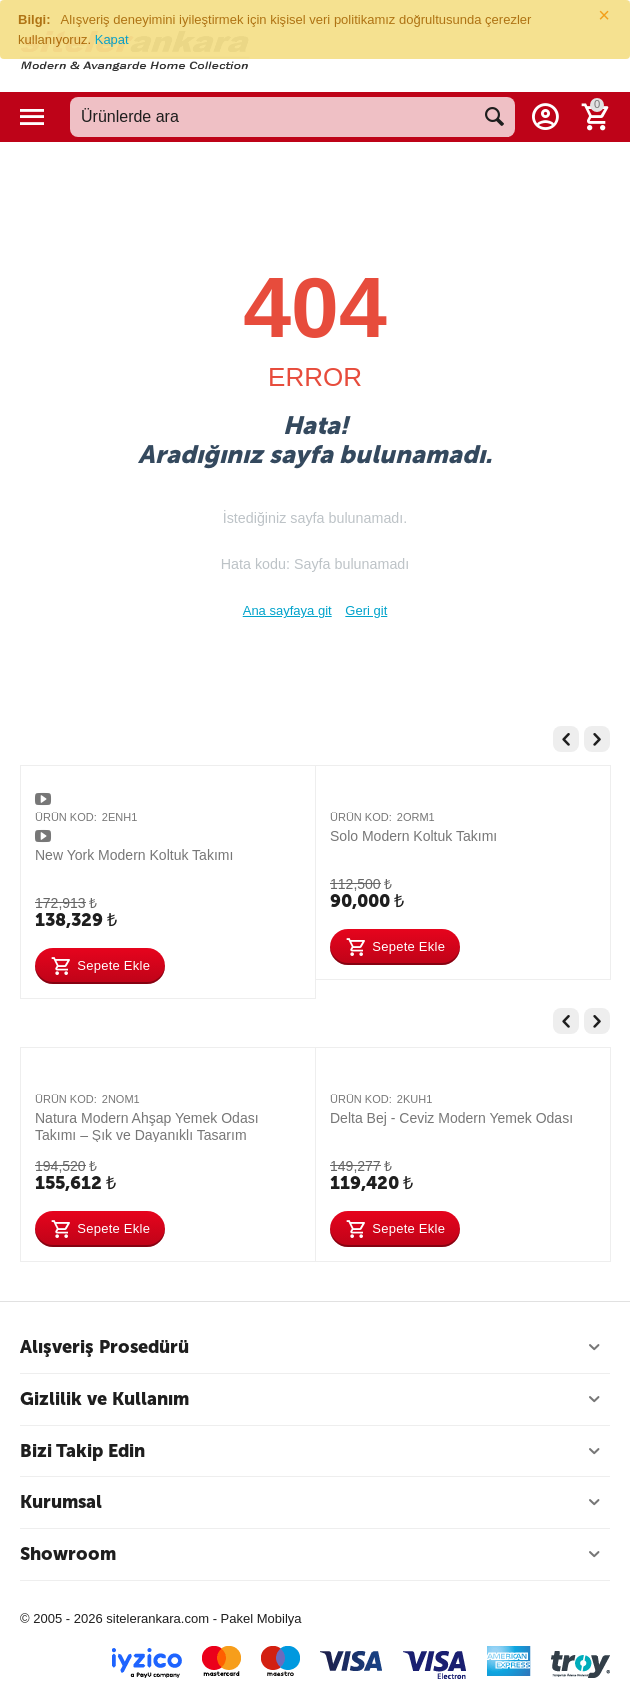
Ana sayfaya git (287, 610)
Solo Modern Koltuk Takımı (413, 836)
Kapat (112, 39)
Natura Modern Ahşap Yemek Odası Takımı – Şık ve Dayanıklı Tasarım (147, 1126)
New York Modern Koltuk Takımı (134, 855)
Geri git (366, 610)
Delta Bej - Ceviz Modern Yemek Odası (451, 1118)
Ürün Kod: (66, 817)
